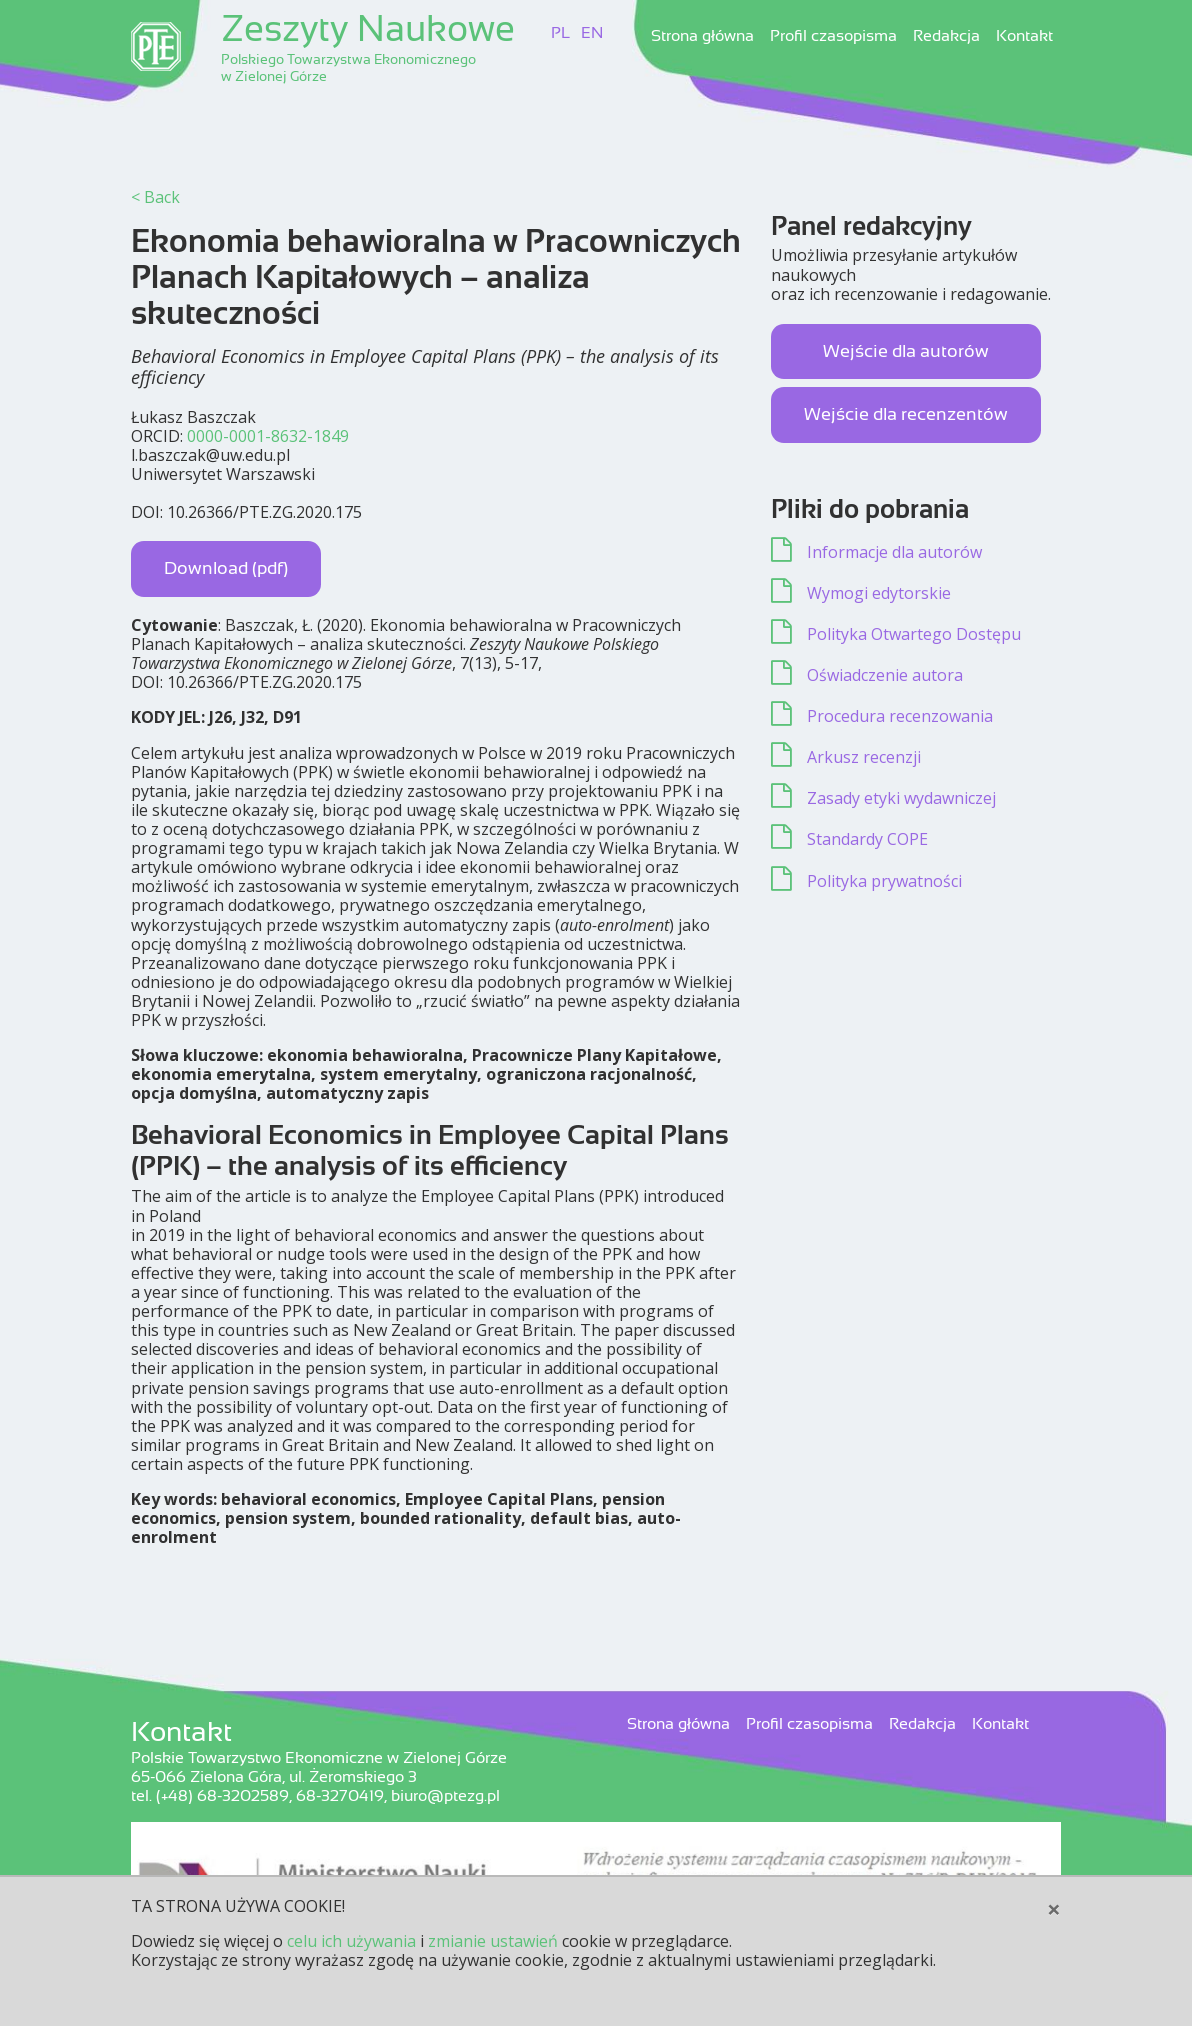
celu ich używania (351, 1941)
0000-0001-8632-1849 (268, 436)
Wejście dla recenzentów (906, 414)
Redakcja (946, 36)
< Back (155, 197)
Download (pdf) (226, 568)
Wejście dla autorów (906, 351)
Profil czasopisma (833, 36)
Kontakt (1024, 36)
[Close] (1054, 1909)
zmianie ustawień (493, 1941)
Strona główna (702, 36)
